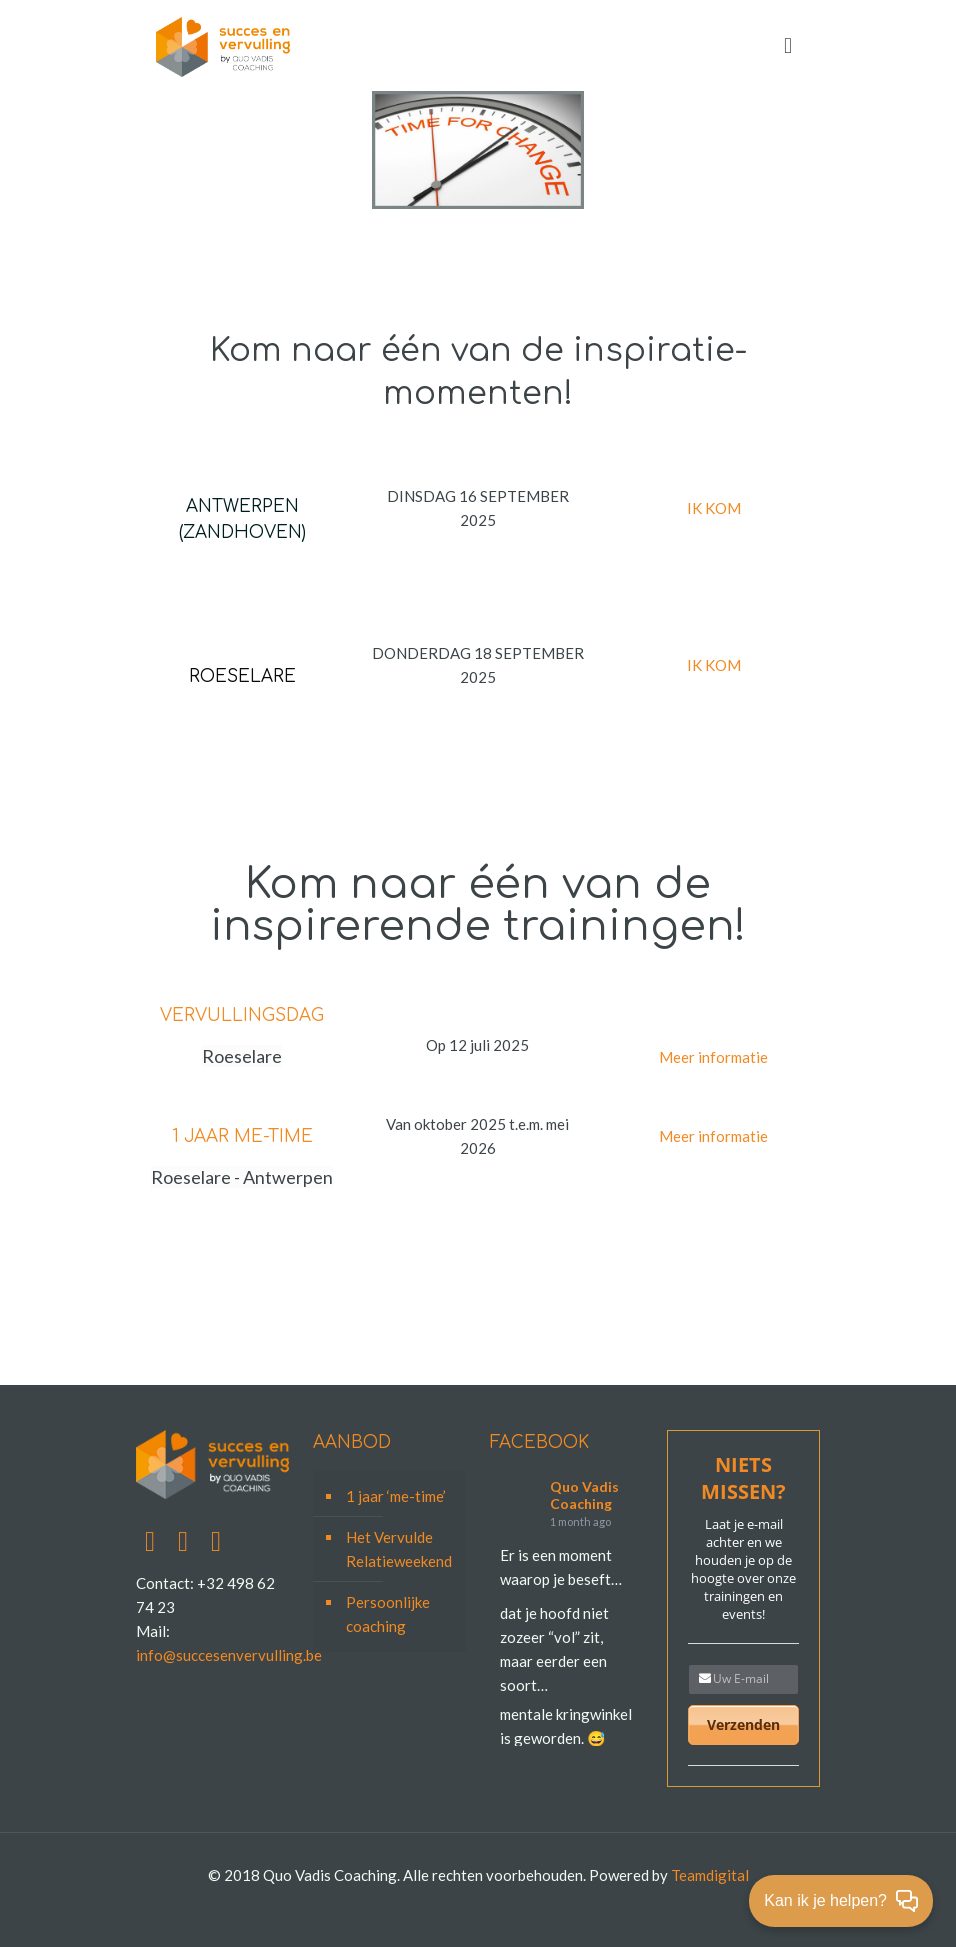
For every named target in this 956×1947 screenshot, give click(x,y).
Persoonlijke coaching (388, 1614)
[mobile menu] (788, 45)
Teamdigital (710, 1875)
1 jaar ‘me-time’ (396, 1496)
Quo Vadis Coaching (584, 1495)
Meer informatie (713, 1057)
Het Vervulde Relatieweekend (399, 1549)
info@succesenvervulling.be (229, 1655)
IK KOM (714, 508)
